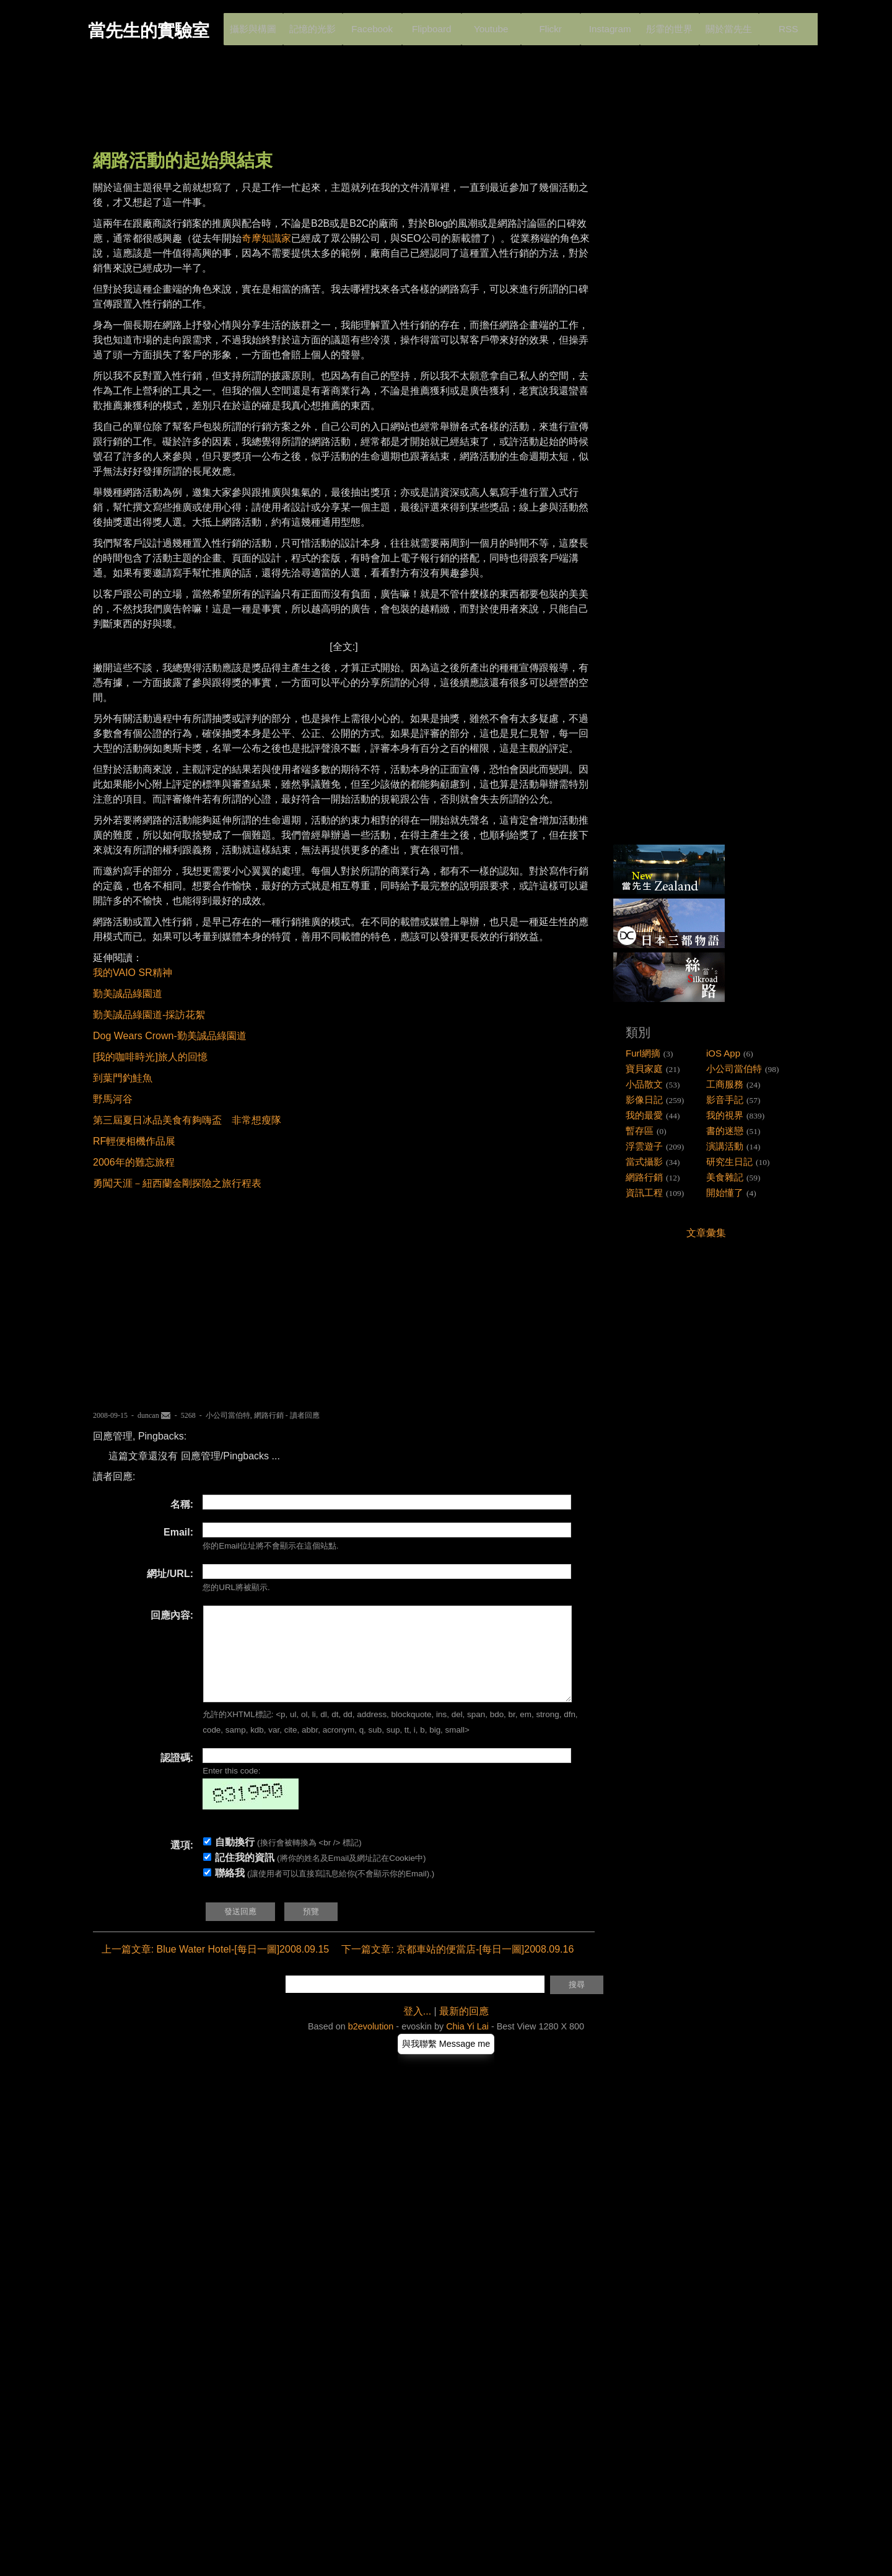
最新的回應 (464, 2029)
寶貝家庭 (644, 1068)
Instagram (609, 24)
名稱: (181, 1504)
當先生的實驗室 (148, 30)
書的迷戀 (724, 1130)
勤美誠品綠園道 (127, 993)
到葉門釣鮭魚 (122, 1078)
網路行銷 (269, 1415)
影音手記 (724, 1099)
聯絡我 (230, 1891)
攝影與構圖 (253, 24)
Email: (178, 1532)
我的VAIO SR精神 (132, 972)
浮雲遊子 (644, 1146)
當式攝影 (644, 1161)
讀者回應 (305, 1415)
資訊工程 (644, 1192)
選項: (181, 1863)
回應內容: (172, 1615)
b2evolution (371, 2045)
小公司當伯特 (228, 1415)
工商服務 (724, 1084)
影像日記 (644, 1099)
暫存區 (640, 1130)
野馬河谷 (113, 1099)
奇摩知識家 (266, 238)
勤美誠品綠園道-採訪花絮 (149, 1014)
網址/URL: (170, 1573)
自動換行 (235, 1860)
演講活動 (724, 1146)
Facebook (371, 24)
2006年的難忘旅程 (134, 1162)
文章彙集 (706, 1233)
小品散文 (644, 1084)
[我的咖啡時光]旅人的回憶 (150, 1057)
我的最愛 (644, 1115)
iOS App (723, 1053)
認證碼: (176, 1776)
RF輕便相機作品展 (134, 1141)
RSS (787, 24)
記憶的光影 (312, 24)
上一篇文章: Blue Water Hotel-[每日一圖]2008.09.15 (216, 1968)
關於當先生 (728, 24)
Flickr (549, 24)
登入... (417, 2029)
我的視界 (724, 1115)
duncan (148, 1415)
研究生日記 (729, 1161)
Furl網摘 (643, 1053)
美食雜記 (724, 1177)
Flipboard (431, 24)
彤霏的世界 (669, 24)
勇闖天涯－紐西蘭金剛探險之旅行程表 (177, 1183)
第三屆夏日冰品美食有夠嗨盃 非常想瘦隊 (187, 1120)
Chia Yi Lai (467, 2045)
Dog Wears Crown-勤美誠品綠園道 (170, 1036)
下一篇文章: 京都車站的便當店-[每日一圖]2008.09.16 (457, 1968)
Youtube (491, 24)
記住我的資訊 (244, 1876)
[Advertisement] (318, 108)
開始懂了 (724, 1192)
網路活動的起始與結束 (183, 160)
